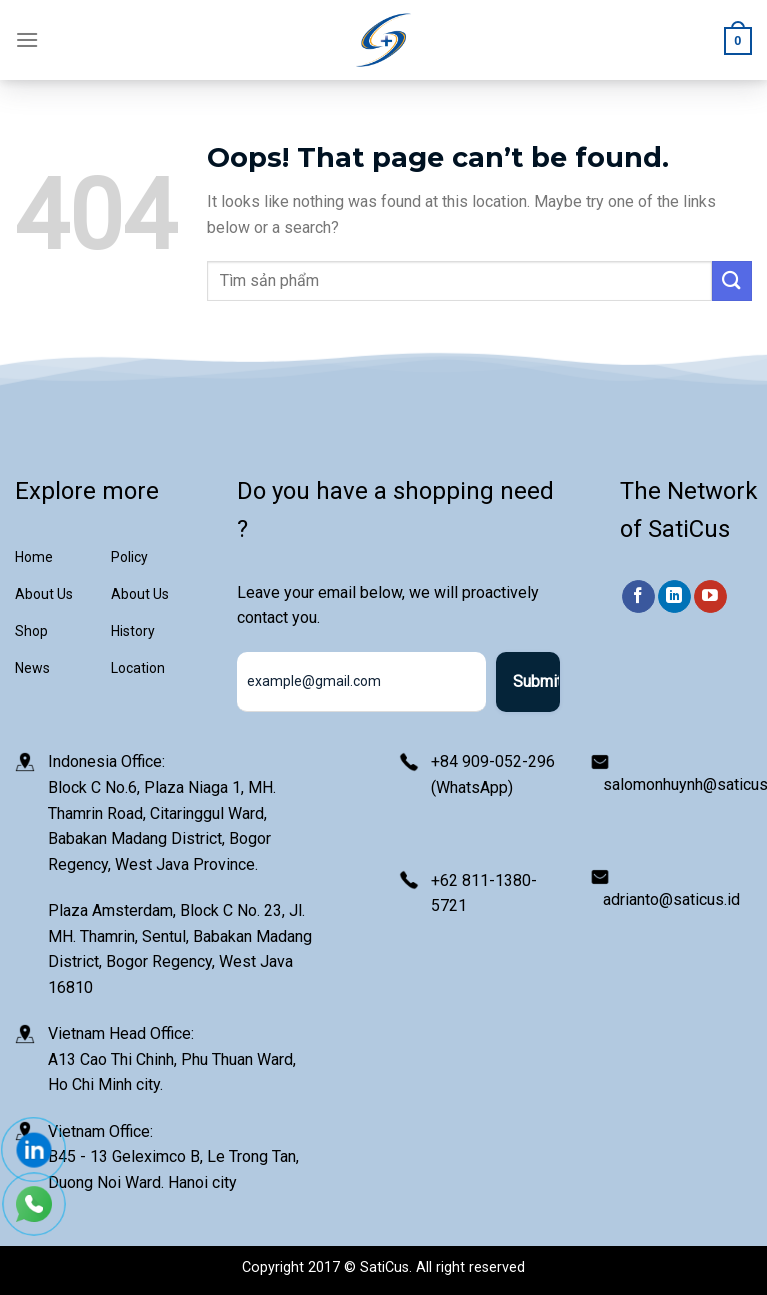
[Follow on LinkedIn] (674, 597)
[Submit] (732, 280)
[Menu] (27, 39)
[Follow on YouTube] (710, 597)
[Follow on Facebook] (638, 597)
